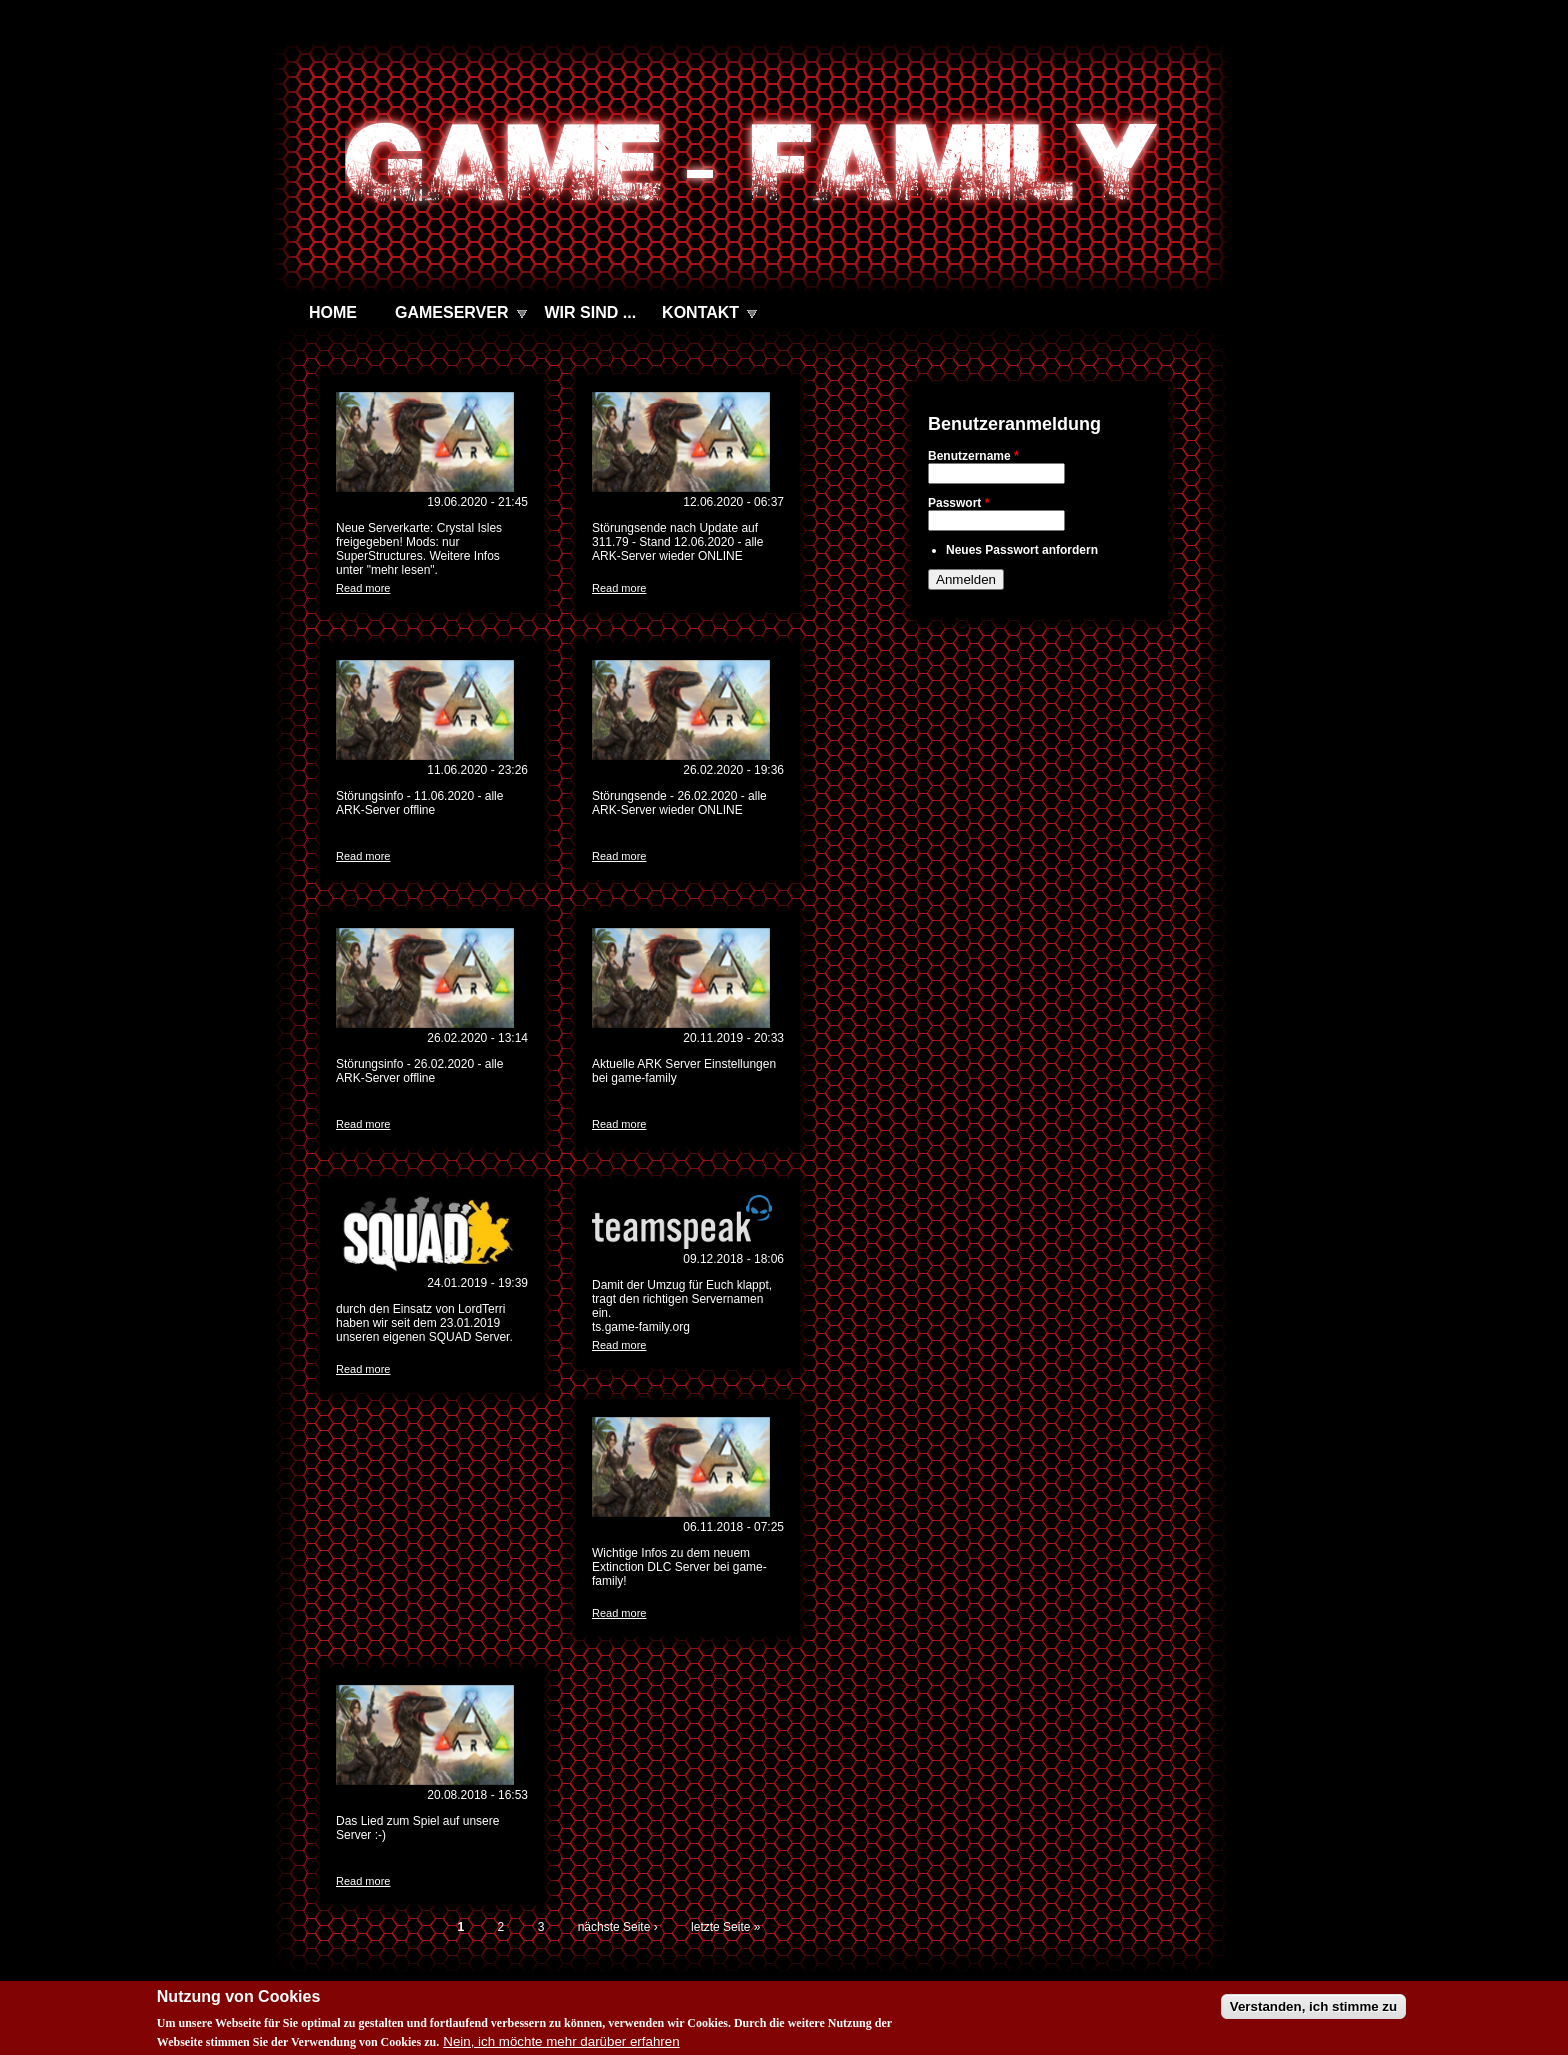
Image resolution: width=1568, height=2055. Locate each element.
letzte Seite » (725, 1927)
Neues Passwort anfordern (1022, 550)
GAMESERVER (452, 312)
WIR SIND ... (591, 312)
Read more (363, 588)
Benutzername (973, 456)
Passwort (958, 503)
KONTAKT (700, 312)
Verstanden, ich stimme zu (1313, 2014)
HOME (333, 312)
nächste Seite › (618, 1927)
